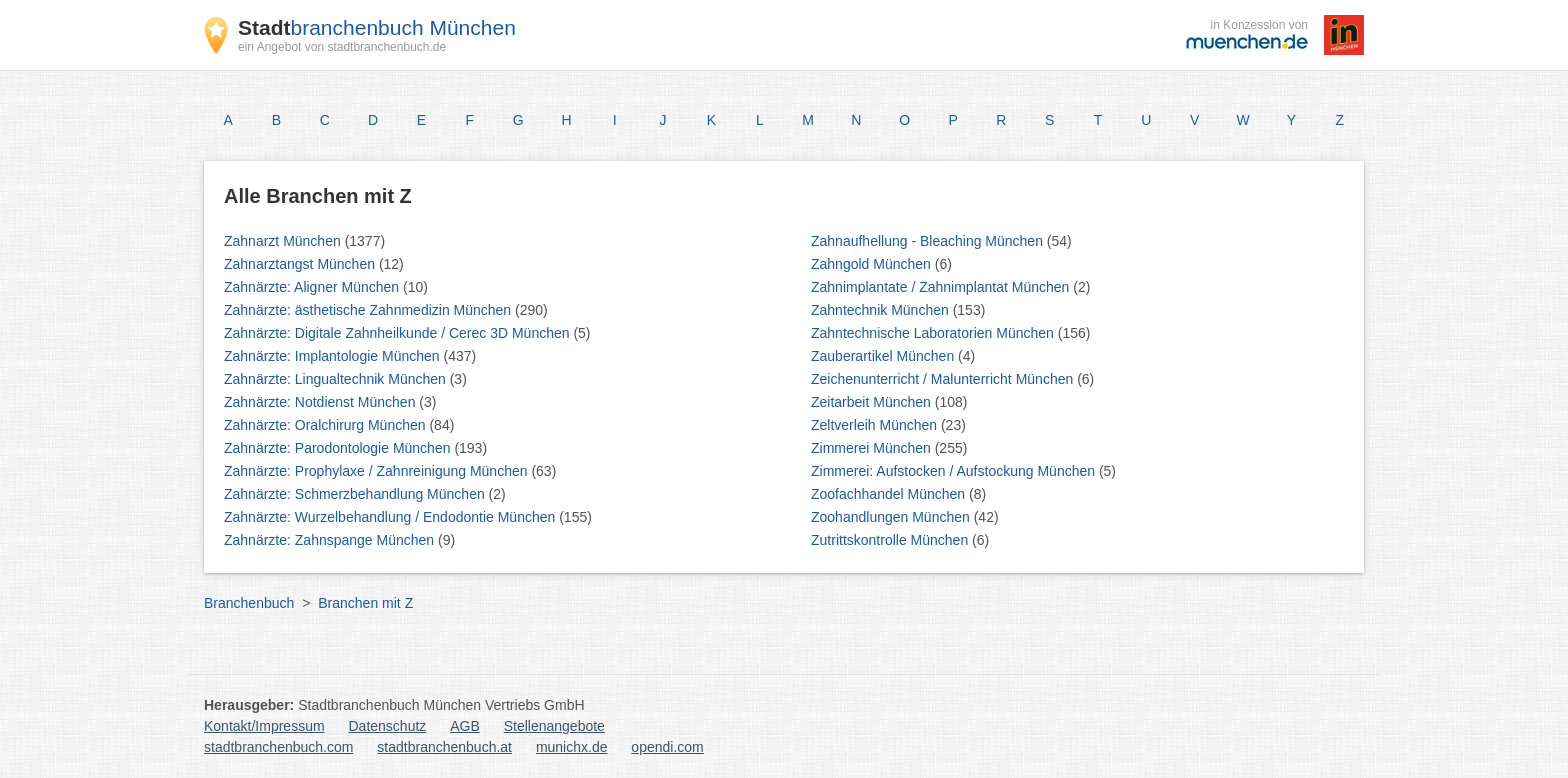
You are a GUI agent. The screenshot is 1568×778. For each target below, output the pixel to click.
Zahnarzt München (284, 241)
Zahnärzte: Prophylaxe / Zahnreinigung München (377, 471)
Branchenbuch (249, 603)
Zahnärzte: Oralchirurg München (326, 425)
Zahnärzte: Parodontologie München (339, 448)
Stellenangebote (554, 726)
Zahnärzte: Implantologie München (333, 356)
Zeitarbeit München (873, 402)
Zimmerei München (873, 448)
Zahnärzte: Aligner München (313, 287)
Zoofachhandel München (890, 494)
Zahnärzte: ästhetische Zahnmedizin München (369, 310)
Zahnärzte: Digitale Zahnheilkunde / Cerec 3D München (398, 333)
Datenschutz (388, 726)
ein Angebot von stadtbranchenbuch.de (342, 47)
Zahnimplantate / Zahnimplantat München (942, 287)
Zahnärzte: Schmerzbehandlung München (356, 494)
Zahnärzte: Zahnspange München (331, 540)
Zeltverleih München (876, 425)
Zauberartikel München (884, 356)
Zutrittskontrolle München (891, 540)
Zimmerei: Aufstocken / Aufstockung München (955, 471)
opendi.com (667, 747)
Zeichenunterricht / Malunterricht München (944, 379)
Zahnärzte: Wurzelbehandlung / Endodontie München (391, 517)
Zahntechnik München (882, 310)
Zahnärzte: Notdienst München (321, 402)
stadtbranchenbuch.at (444, 747)
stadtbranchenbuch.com (278, 747)
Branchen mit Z (365, 603)
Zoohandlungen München (892, 517)
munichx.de (572, 747)
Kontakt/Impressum (264, 726)
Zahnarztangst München (301, 264)
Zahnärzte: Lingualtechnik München (337, 379)
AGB (465, 726)
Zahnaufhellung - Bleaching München (929, 241)
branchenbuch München (377, 27)
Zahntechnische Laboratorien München (934, 333)
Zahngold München (873, 264)
